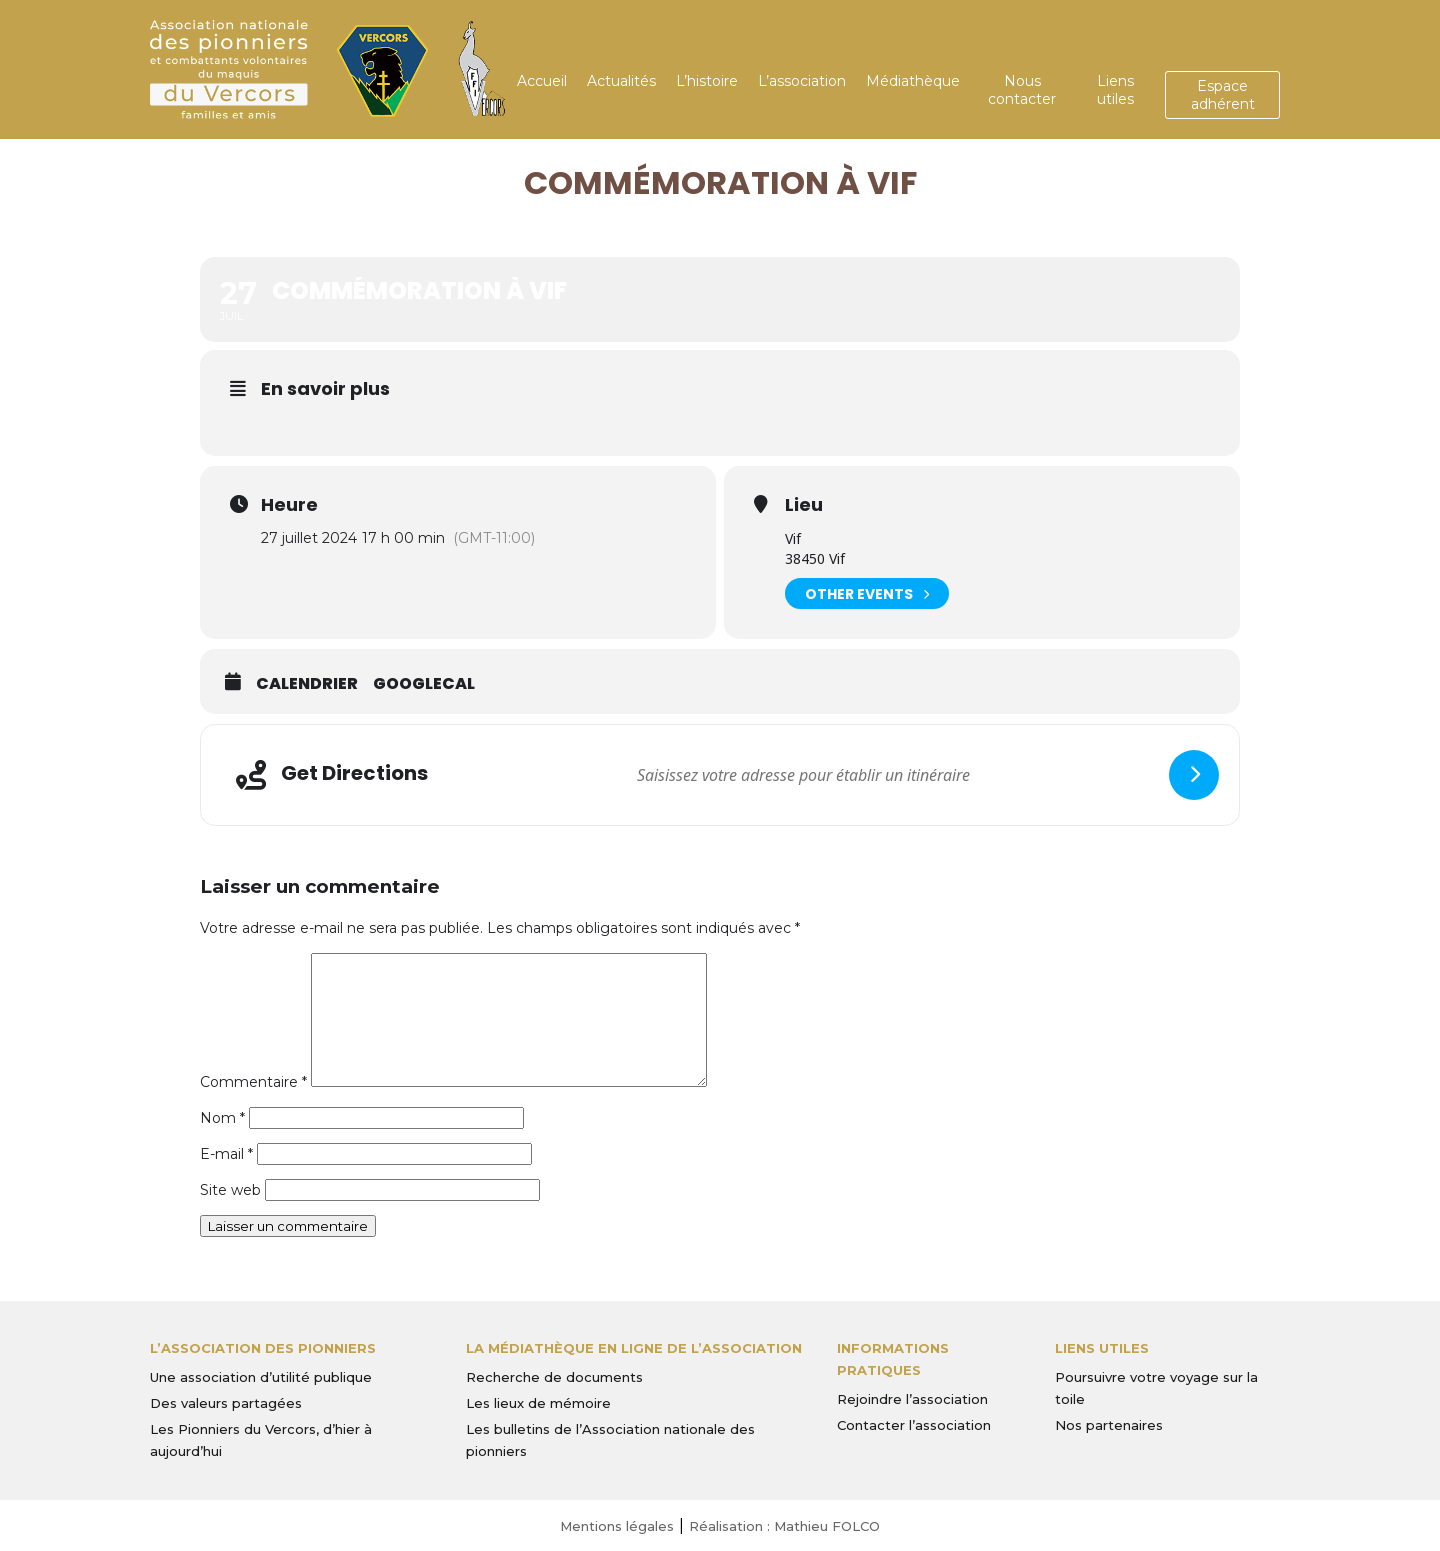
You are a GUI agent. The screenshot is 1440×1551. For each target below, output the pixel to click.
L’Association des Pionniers (263, 1348)
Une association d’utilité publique (261, 1377)
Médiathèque (913, 81)
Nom (222, 1118)
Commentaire (253, 1082)
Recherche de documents (554, 1377)
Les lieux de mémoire (538, 1403)
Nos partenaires (1109, 1425)
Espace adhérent (1223, 95)
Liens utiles (1115, 90)
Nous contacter (1022, 90)
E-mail (226, 1154)
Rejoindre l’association (912, 1399)
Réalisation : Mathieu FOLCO (784, 1526)
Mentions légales (617, 1526)
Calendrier (307, 684)
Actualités (621, 81)
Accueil (542, 81)
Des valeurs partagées (226, 1403)
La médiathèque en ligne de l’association (634, 1348)
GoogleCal (424, 684)
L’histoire (707, 81)
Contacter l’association (914, 1425)
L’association (802, 81)
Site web (230, 1190)
